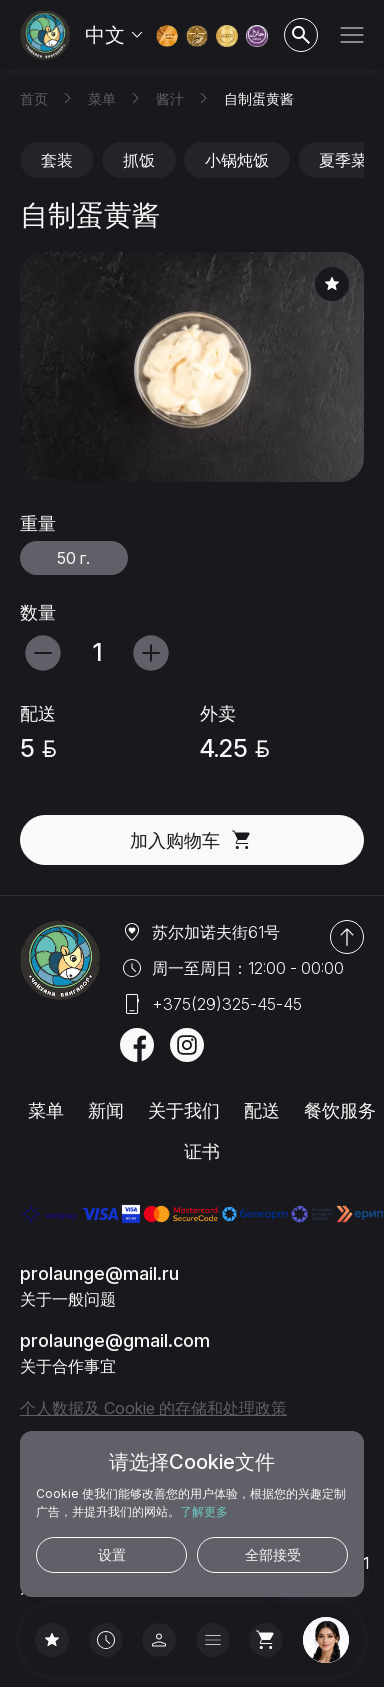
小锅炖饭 (237, 160)
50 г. (73, 558)
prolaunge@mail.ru (99, 1273)
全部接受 (273, 1554)
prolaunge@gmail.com (115, 1340)
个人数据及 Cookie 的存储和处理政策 (153, 1408)
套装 (57, 160)
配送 (262, 1110)
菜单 (46, 1110)
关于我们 (184, 1110)
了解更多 (204, 1511)
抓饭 (139, 160)
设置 (112, 1554)
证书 (202, 1151)
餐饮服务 (340, 1110)
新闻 (106, 1110)
